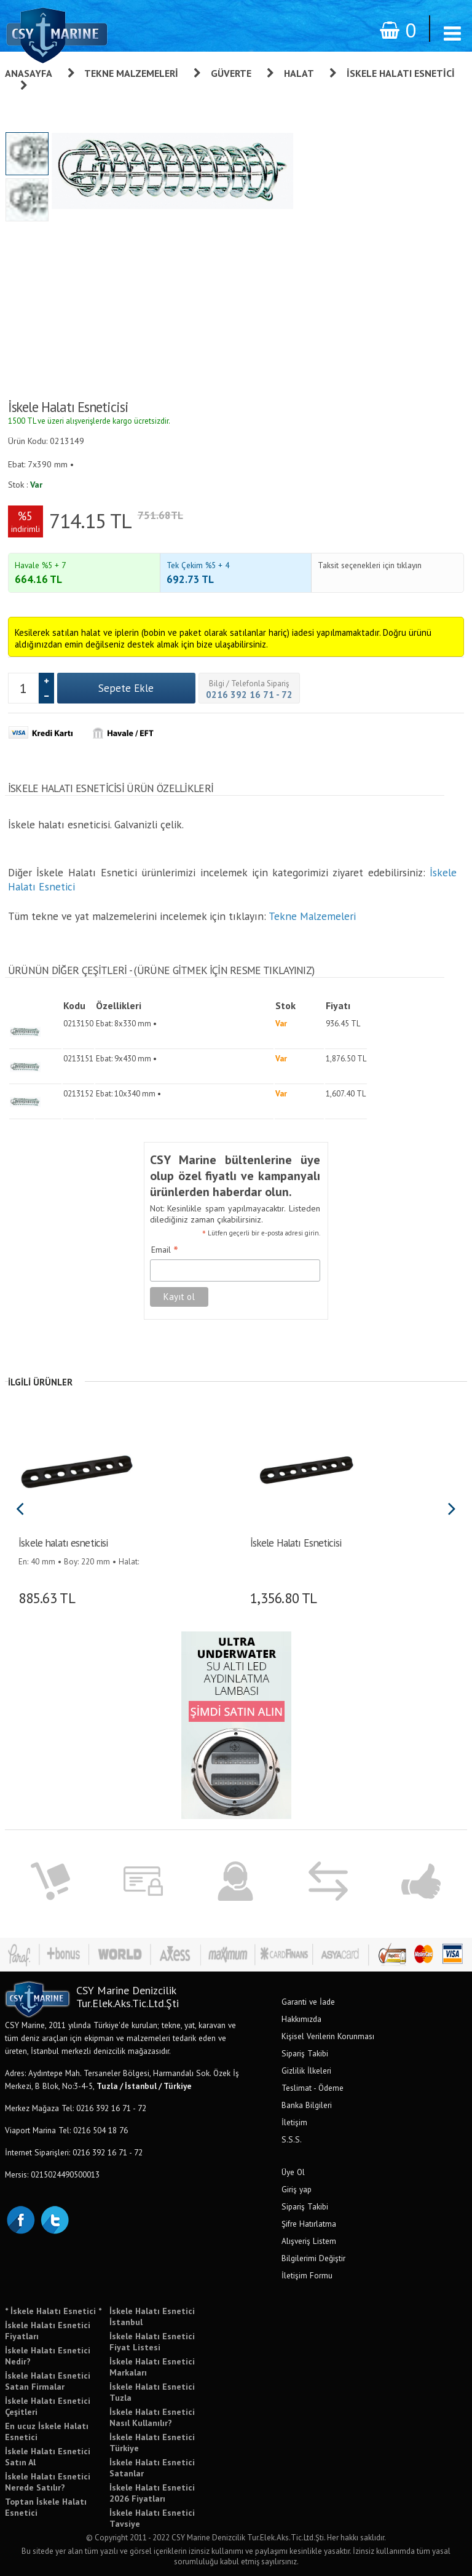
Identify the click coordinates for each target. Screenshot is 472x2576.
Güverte (231, 73)
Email (164, 1250)
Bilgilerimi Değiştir (313, 2258)
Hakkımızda (301, 2018)
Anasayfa (28, 73)
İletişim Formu (306, 2275)
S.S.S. (291, 2139)
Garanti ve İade (308, 2001)
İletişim (294, 2122)
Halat (299, 73)
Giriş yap (296, 2189)
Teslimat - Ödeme (312, 2087)
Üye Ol (293, 2172)
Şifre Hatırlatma (308, 2223)
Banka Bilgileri (306, 2104)
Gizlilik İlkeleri (306, 2070)
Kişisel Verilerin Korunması (327, 2036)
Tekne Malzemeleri (131, 73)
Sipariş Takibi (304, 2053)
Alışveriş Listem (308, 2240)
